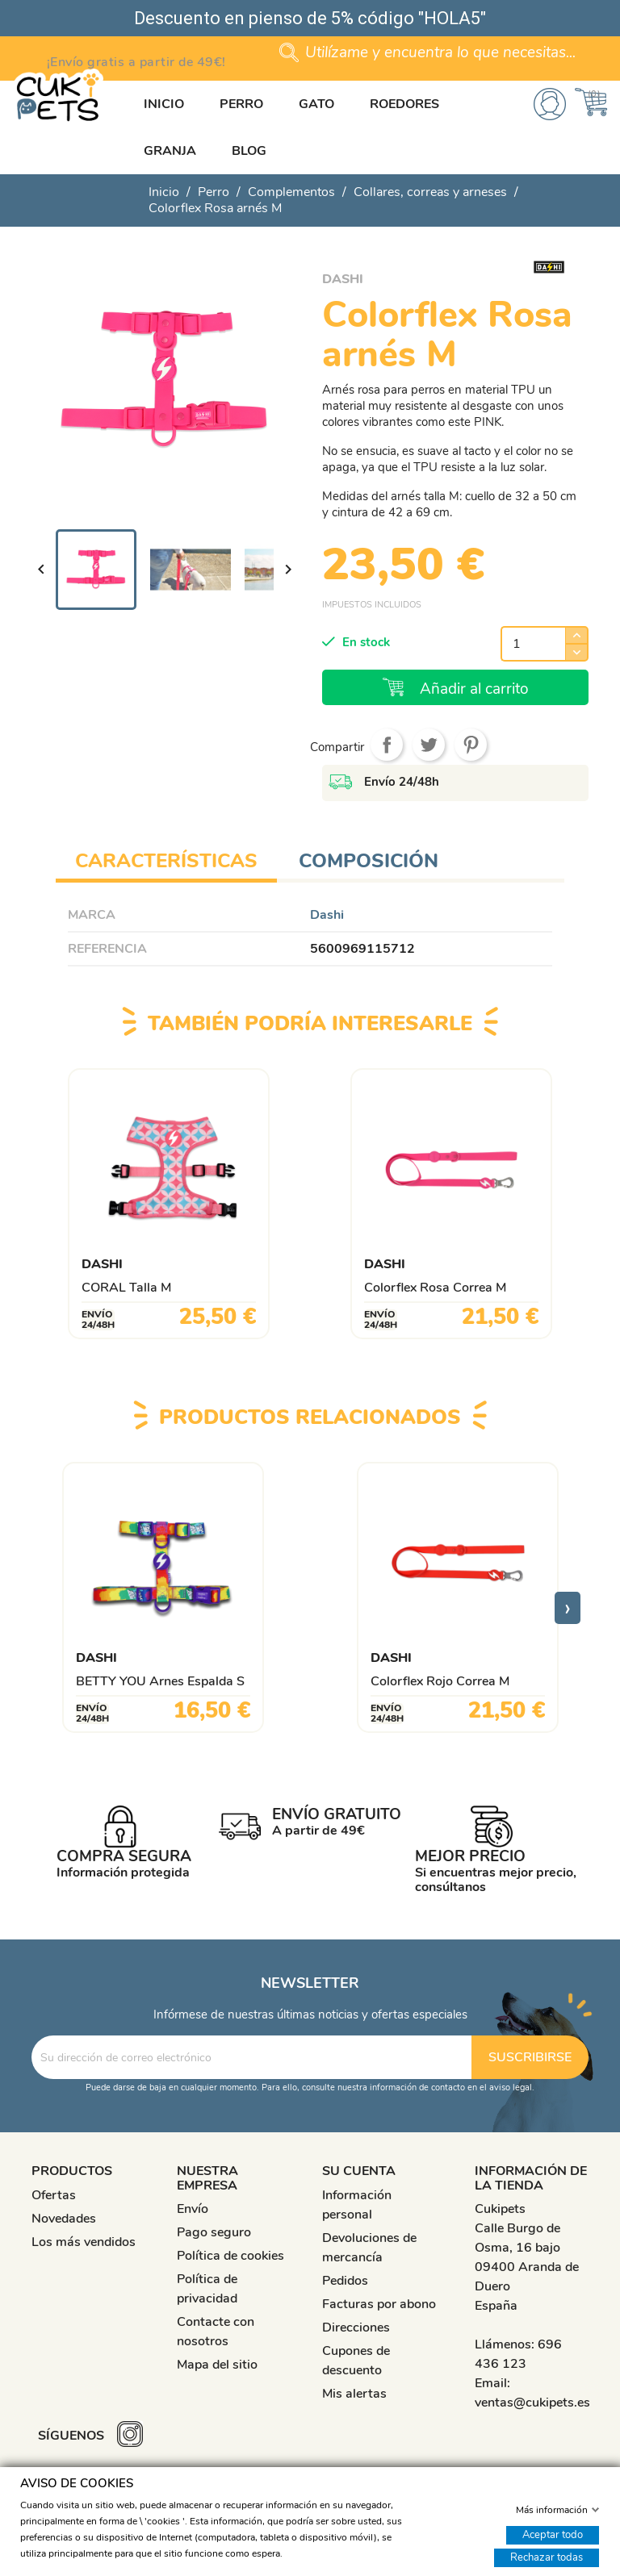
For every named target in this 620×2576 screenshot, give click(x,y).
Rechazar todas (546, 2556)
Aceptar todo (552, 2534)
